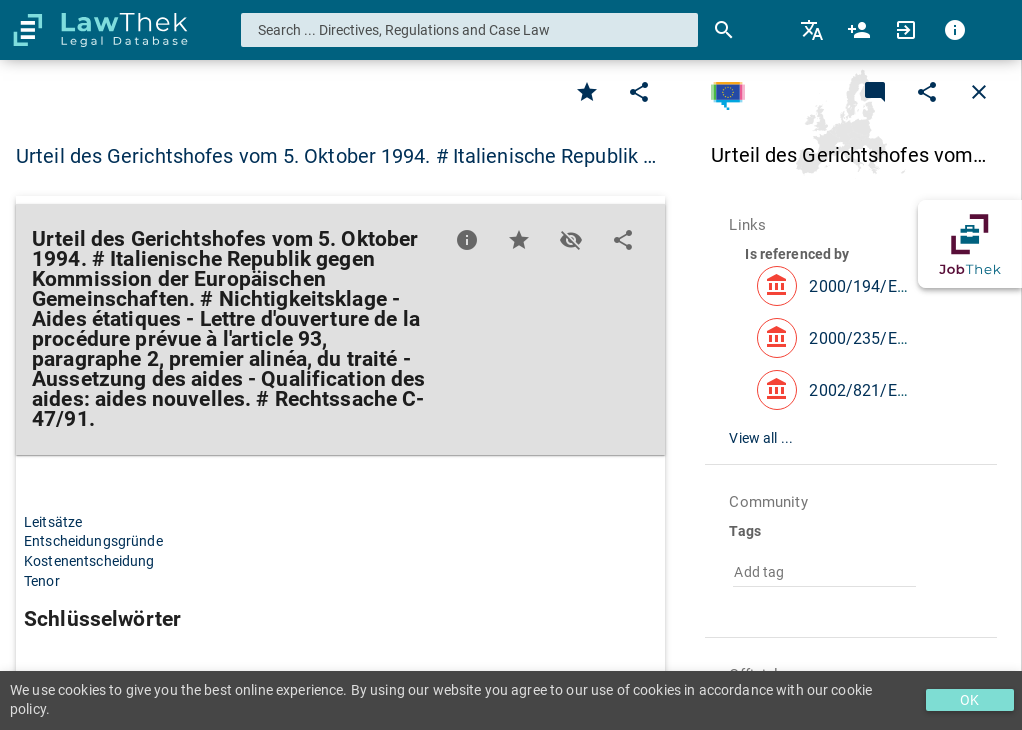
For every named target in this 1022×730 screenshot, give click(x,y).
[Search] (724, 30)
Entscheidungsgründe (93, 541)
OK (969, 700)
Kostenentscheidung (89, 561)
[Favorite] (587, 92)
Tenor (42, 581)
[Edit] (639, 92)
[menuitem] (813, 30)
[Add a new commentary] (875, 92)
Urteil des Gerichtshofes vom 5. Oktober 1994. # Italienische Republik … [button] (336, 156)
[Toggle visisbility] (571, 240)
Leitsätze (53, 522)
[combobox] (470, 30)
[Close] (979, 92)
